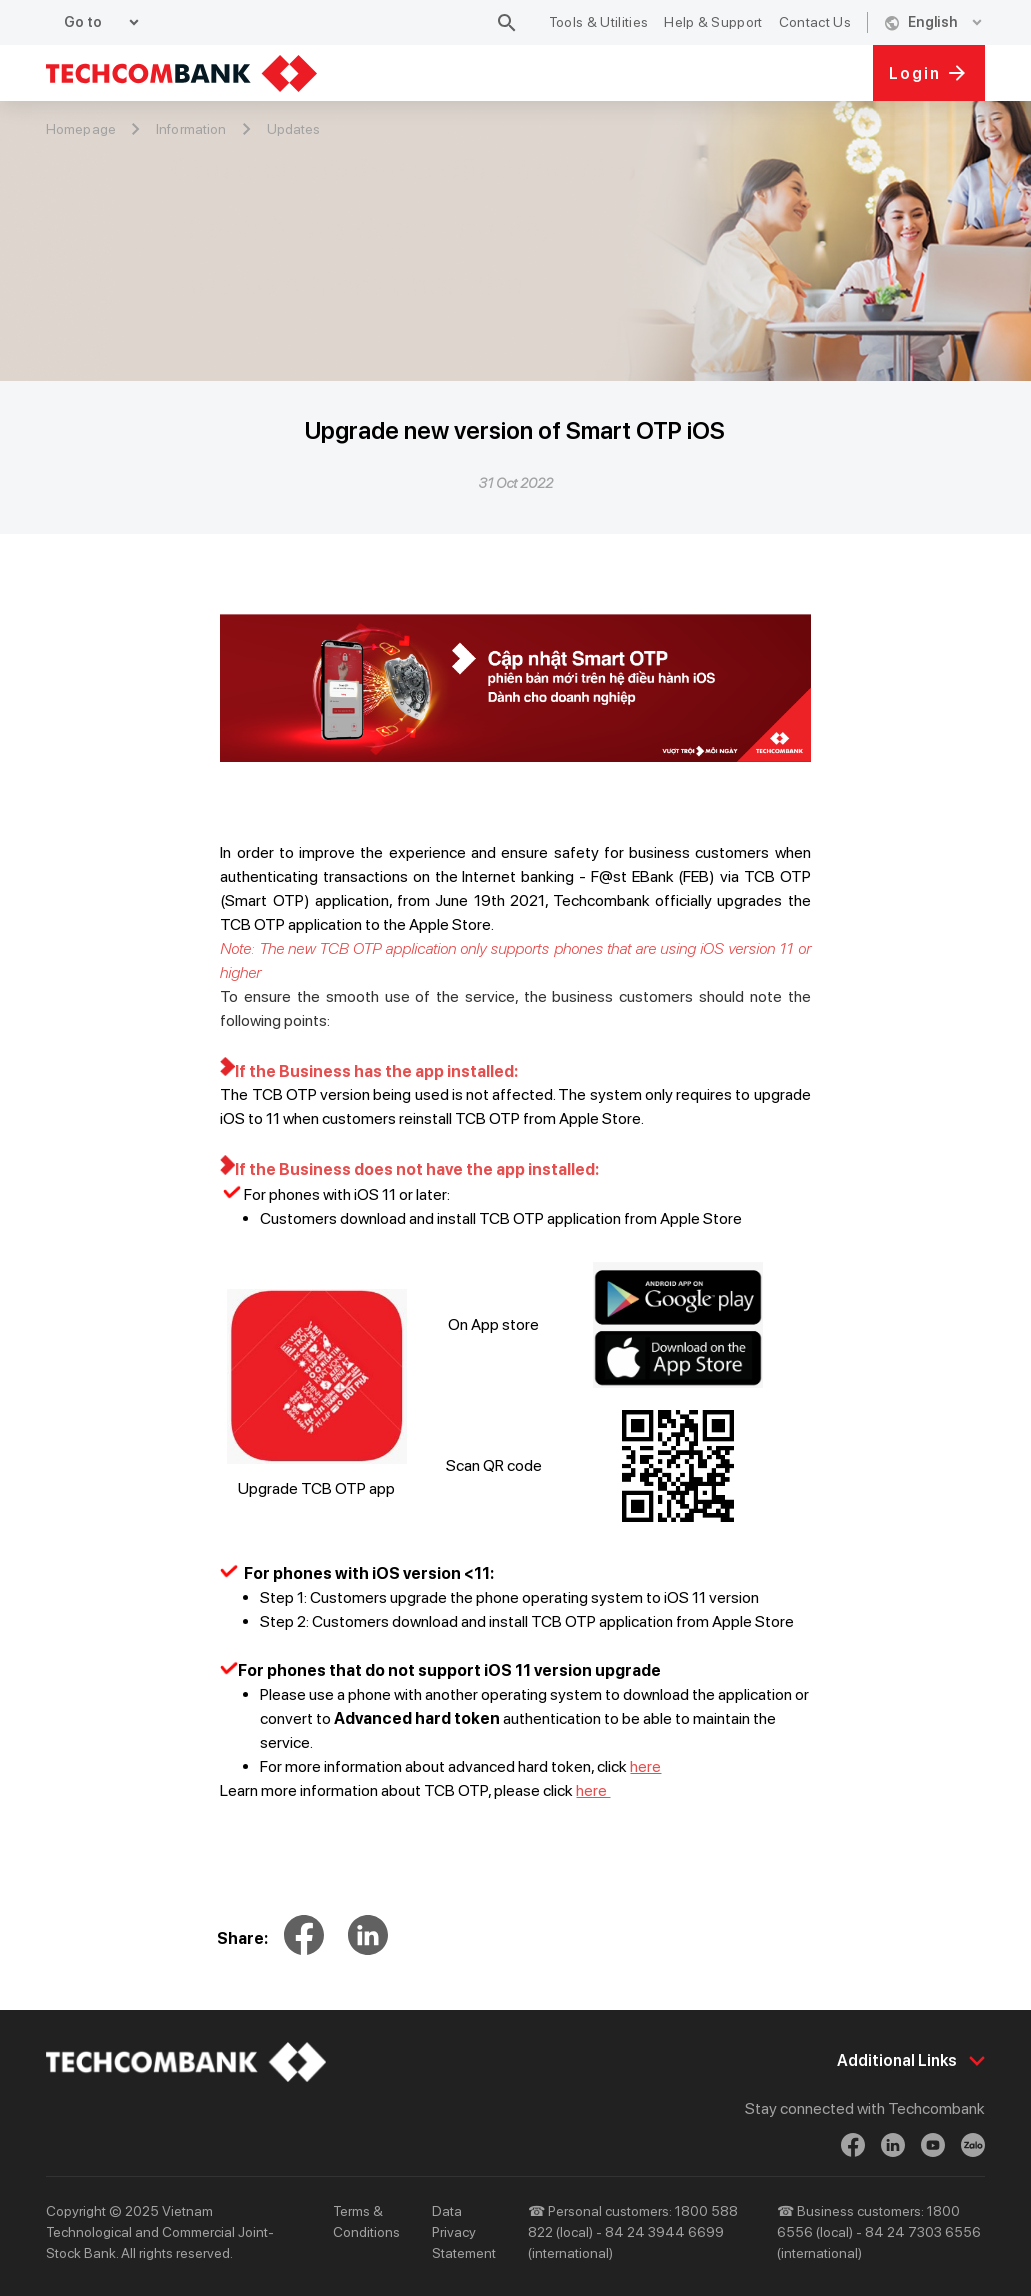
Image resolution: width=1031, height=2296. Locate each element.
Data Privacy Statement (464, 2232)
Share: (242, 1938)
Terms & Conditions (366, 2221)
